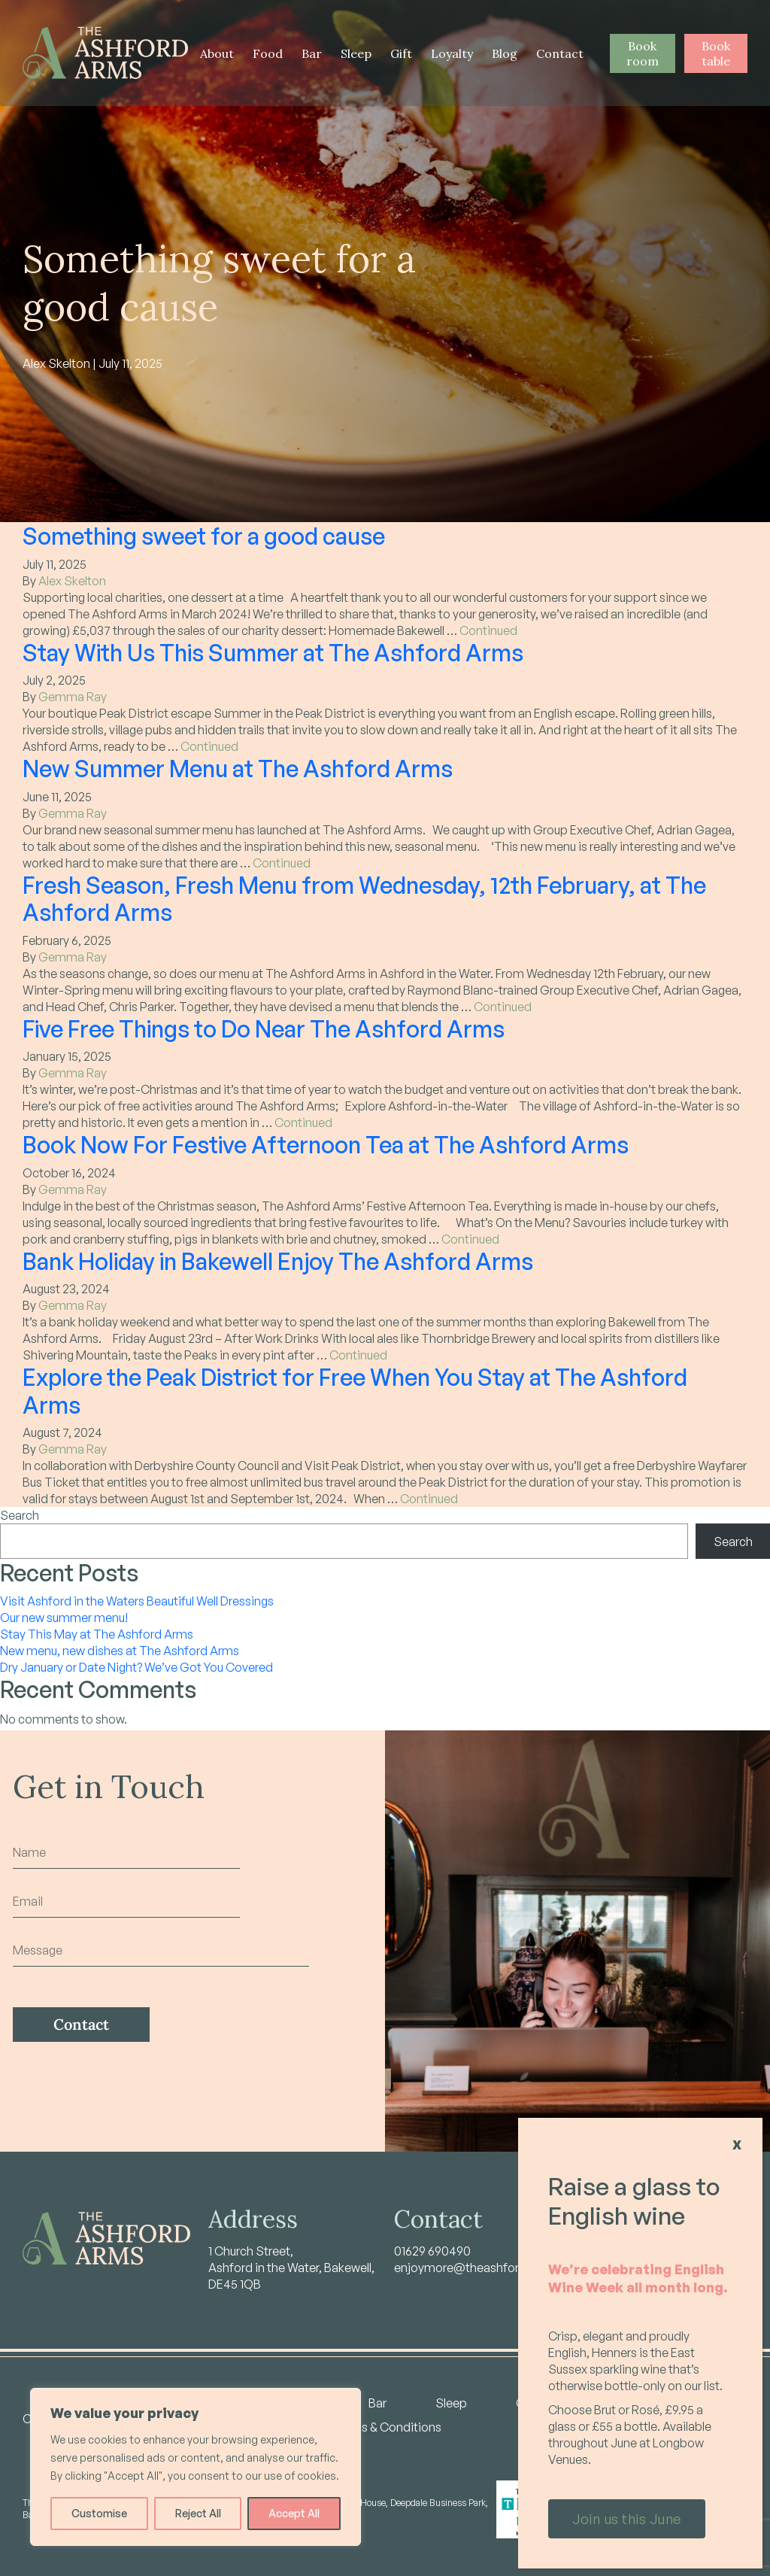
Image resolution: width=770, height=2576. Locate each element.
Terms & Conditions (386, 2427)
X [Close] (736, 2144)
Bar (312, 53)
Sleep (356, 53)
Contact (560, 53)
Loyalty (452, 53)
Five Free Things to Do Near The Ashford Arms (264, 1028)
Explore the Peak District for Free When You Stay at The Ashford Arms (355, 1390)
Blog (504, 53)
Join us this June (626, 2519)
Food (268, 53)
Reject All (198, 2513)
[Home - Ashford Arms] (105, 53)
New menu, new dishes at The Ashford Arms (119, 1650)
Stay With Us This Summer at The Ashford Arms (273, 652)
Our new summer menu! (64, 1617)
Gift (401, 53)
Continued (488, 630)
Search (19, 1515)
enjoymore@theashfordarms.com (488, 2267)
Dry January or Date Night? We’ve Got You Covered (136, 1667)
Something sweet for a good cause (204, 535)
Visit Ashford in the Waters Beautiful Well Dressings (137, 1600)
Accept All (294, 2513)
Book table (716, 53)
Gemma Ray (72, 696)
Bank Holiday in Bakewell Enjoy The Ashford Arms (278, 1261)
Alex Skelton (72, 580)
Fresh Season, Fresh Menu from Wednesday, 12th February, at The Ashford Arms (364, 898)
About (217, 53)
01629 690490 (432, 2251)
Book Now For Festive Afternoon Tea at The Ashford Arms (326, 1144)
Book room (642, 53)
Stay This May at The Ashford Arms (96, 1634)
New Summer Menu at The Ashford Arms (238, 768)
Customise (99, 2513)
